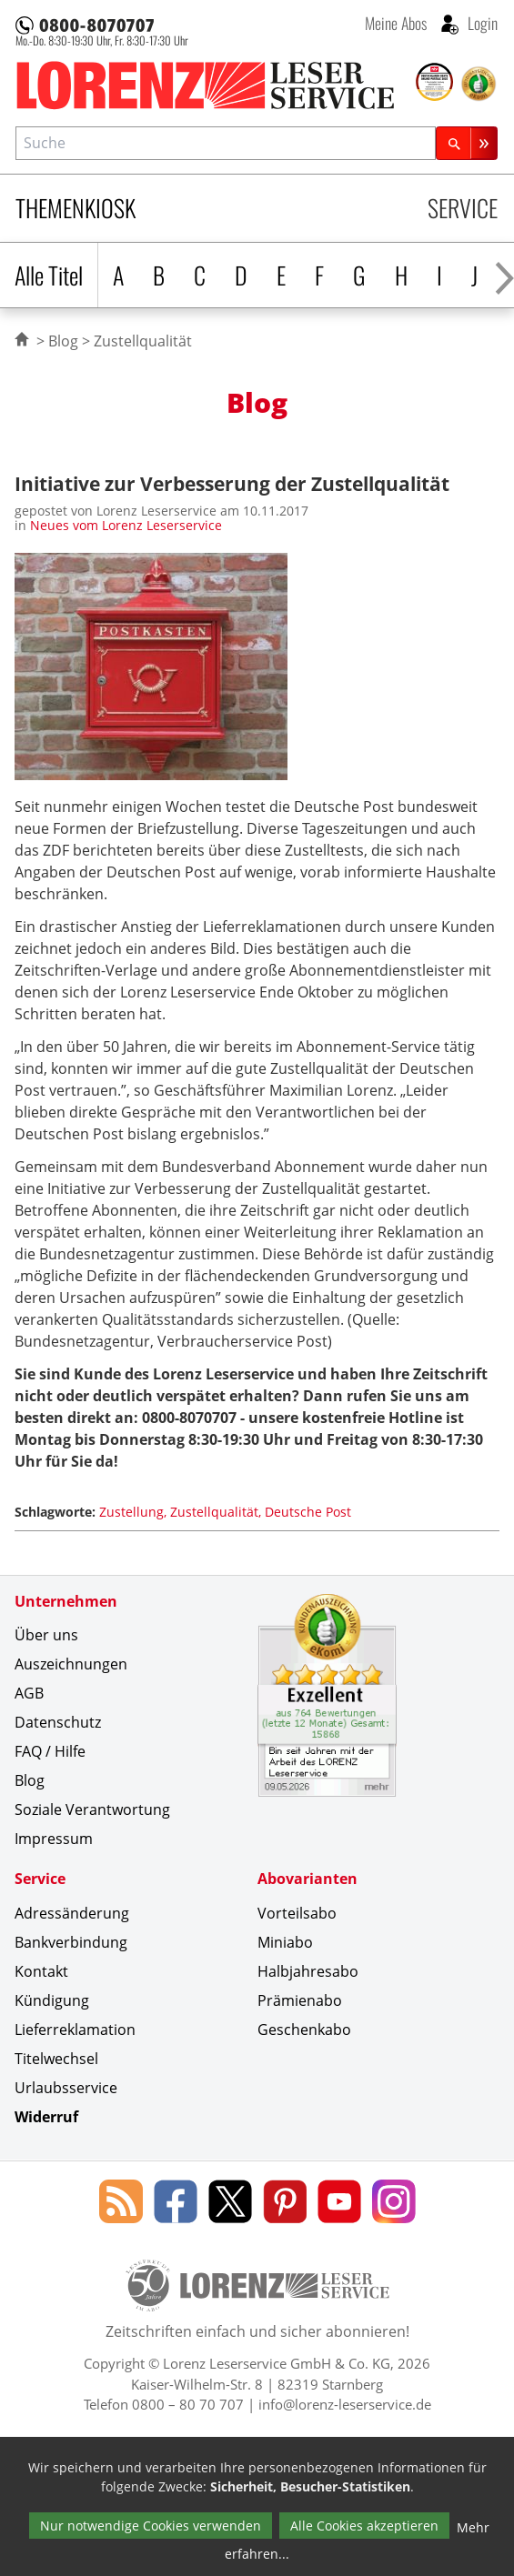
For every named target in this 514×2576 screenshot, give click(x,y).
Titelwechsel (56, 2059)
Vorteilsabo (297, 1913)
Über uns (46, 1635)
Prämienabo (299, 2000)
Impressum (54, 1839)
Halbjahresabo (307, 1971)
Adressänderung (72, 1913)
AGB (29, 1693)
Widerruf (46, 2117)
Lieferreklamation (75, 2030)
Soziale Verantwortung (92, 1809)
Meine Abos (396, 23)
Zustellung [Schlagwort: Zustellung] (131, 1511)
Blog (63, 341)
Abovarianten (307, 1879)
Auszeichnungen (71, 1664)
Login (481, 23)
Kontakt (41, 1971)
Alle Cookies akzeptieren (364, 2525)
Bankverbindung (71, 1942)
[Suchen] (467, 143)
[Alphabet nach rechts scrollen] (504, 275)
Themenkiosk (75, 208)
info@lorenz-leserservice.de (344, 2404)
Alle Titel (49, 275)
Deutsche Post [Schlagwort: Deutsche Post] (308, 1511)
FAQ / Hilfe (50, 1751)
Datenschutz (58, 1722)
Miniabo (285, 1942)
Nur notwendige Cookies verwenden (150, 2525)
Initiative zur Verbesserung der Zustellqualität (232, 483)
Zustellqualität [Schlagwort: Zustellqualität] (214, 1511)
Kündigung (52, 2000)
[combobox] (225, 143)
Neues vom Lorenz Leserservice (126, 525)
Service (463, 208)
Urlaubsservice (66, 2088)
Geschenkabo (304, 2030)
